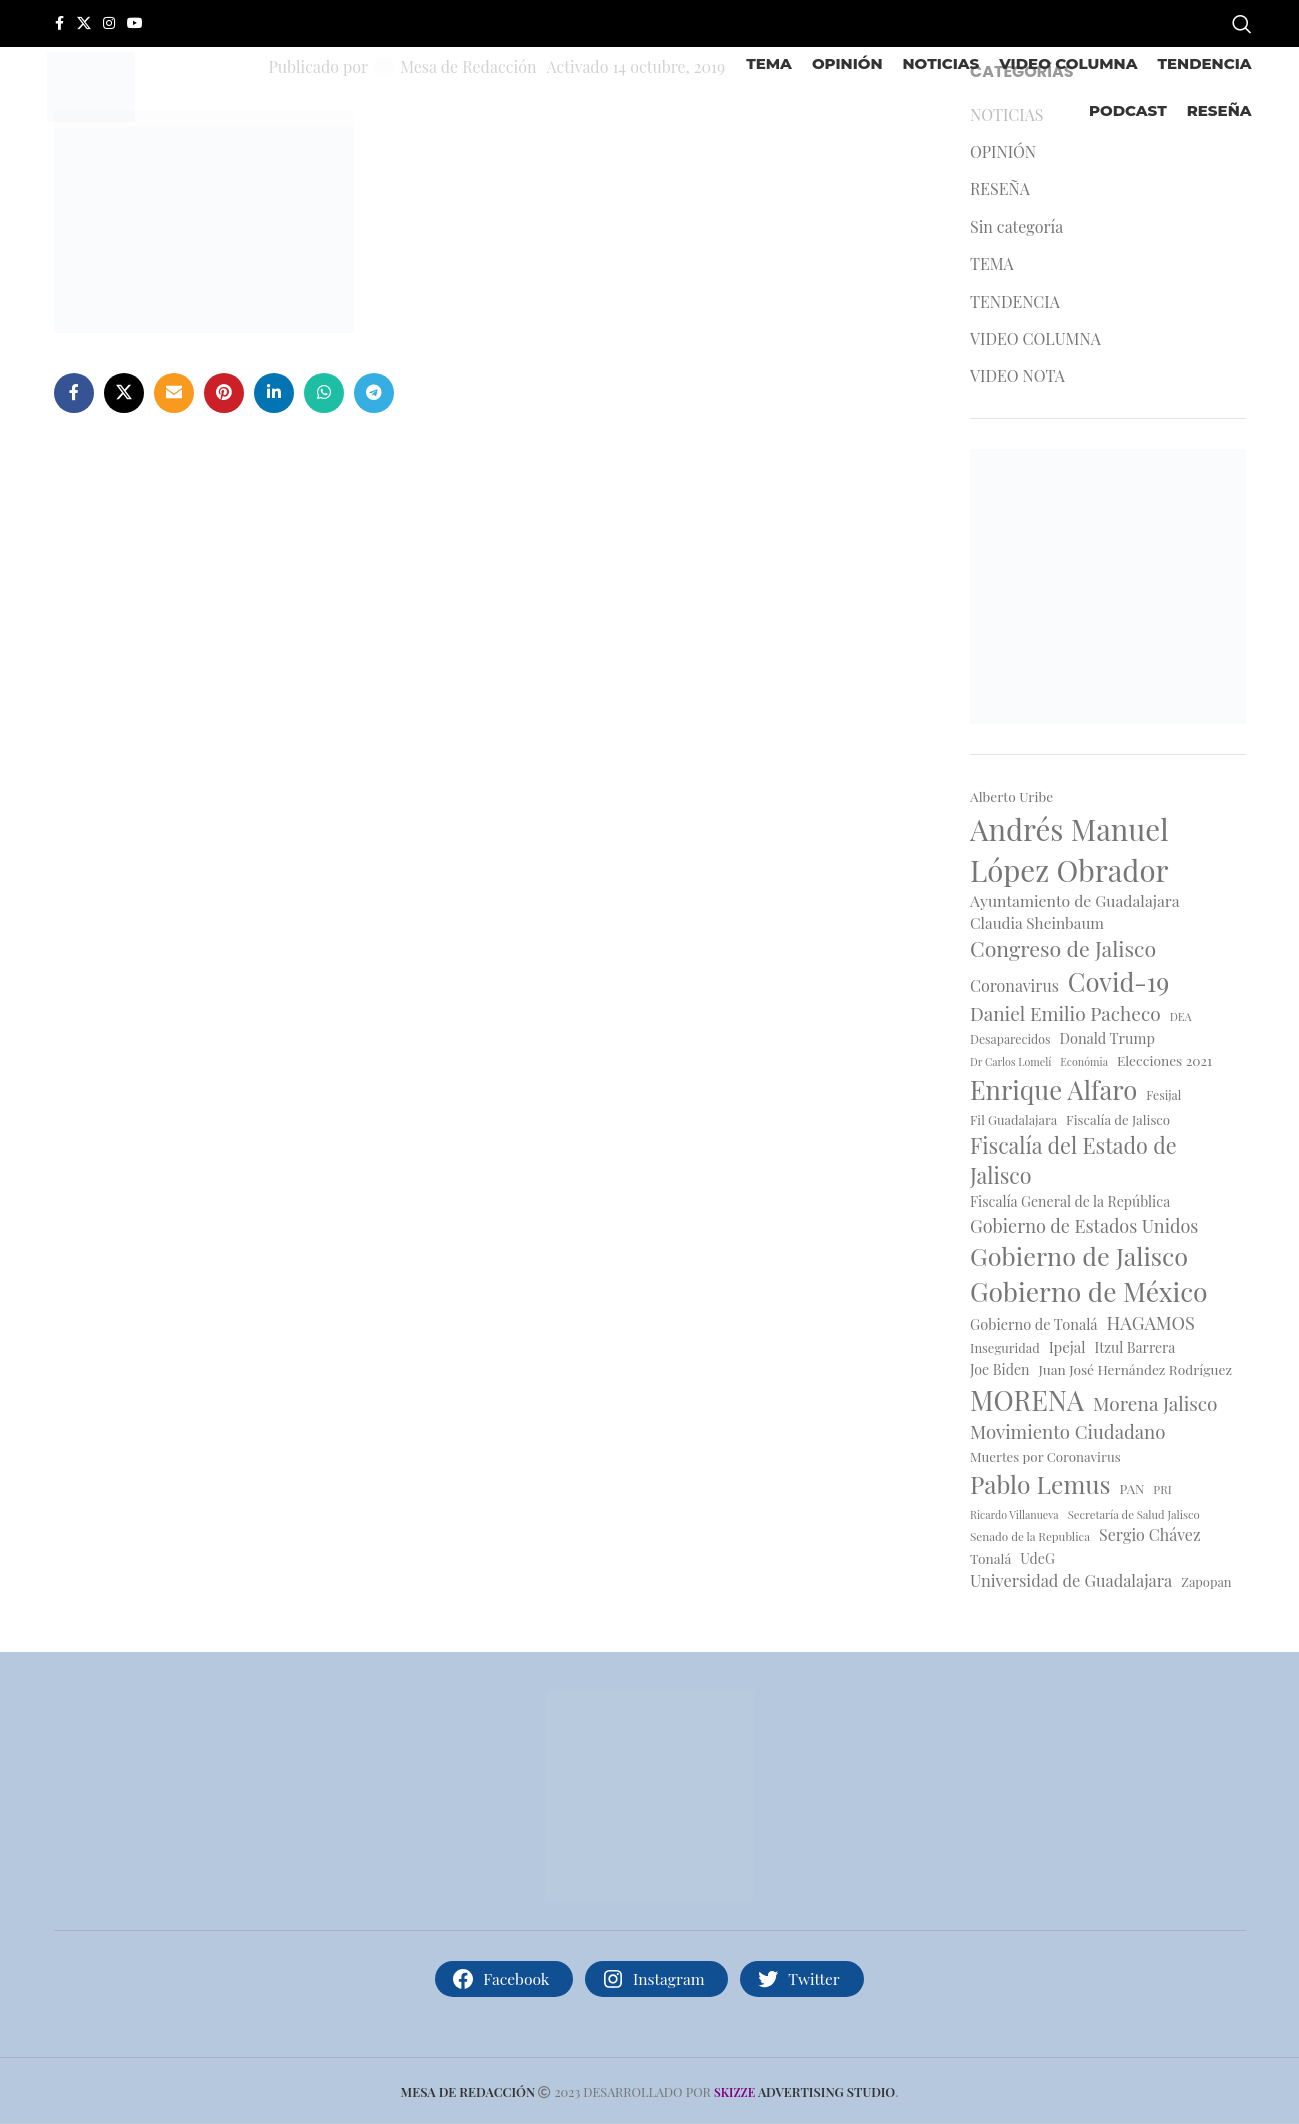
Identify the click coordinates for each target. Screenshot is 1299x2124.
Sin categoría (1016, 226)
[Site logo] (91, 84)
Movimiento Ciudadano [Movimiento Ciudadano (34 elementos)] (1067, 1431)
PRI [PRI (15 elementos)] (1162, 1489)
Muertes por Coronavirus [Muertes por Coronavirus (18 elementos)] (1045, 1456)
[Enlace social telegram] (374, 393)
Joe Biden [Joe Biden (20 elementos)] (999, 1369)
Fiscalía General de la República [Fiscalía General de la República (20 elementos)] (1070, 1201)
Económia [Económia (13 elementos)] (1084, 1062)
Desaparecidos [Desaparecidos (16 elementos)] (1010, 1039)
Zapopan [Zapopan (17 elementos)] (1206, 1581)
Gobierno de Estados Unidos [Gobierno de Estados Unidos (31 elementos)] (1084, 1225)
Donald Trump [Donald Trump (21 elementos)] (1107, 1038)
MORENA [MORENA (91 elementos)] (1027, 1399)
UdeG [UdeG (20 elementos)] (1037, 1558)
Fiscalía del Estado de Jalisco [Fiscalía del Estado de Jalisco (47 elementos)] (1073, 1160)
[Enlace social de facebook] (59, 23)
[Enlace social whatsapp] (324, 393)
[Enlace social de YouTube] (135, 23)
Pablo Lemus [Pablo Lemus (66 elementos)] (1040, 1483)
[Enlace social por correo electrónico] (174, 393)
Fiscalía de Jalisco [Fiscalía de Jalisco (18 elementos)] (1118, 1119)
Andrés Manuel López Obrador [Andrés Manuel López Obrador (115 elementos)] (1069, 849)
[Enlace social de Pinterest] (224, 393)
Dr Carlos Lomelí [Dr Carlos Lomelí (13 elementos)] (1010, 1062)
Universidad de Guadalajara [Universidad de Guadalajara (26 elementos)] (1071, 1580)
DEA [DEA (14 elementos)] (1181, 1016)
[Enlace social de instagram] (109, 23)
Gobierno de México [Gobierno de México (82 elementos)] (1089, 1291)
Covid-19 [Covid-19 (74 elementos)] (1118, 981)
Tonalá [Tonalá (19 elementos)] (990, 1558)
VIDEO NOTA (1017, 375)
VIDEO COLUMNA (1035, 338)
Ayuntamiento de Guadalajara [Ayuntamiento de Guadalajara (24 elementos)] (1075, 900)
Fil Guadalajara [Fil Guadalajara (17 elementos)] (1013, 1119)
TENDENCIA (1015, 301)
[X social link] (84, 23)
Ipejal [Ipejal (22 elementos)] (1067, 1347)
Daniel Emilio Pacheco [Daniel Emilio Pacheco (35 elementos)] (1065, 1013)
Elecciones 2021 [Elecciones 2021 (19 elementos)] (1164, 1060)
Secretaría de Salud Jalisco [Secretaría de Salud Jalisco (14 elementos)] (1134, 1514)
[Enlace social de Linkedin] (274, 393)
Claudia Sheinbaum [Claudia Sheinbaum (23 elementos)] (1037, 922)
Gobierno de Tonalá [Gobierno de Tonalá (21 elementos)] (1034, 1324)
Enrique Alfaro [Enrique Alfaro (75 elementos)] (1053, 1089)
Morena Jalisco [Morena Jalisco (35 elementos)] (1155, 1403)
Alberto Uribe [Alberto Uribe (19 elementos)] (1011, 796)
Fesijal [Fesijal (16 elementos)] (1163, 1095)
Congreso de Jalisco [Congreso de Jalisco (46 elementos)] (1063, 948)
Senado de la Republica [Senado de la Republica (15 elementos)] (1030, 1536)
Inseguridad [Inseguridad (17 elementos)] (1005, 1347)
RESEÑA (1000, 188)
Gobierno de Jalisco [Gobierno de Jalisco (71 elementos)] (1079, 1255)
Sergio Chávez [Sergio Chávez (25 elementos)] (1149, 1534)
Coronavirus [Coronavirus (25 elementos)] (1014, 985)
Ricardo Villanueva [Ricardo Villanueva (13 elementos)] (1014, 1515)
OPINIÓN (1003, 151)
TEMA (992, 263)
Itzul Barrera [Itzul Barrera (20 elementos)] (1135, 1347)
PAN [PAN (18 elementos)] (1132, 1488)
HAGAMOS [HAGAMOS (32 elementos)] (1151, 1322)
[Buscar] (1242, 24)
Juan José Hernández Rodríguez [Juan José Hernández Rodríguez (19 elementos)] (1135, 1369)
